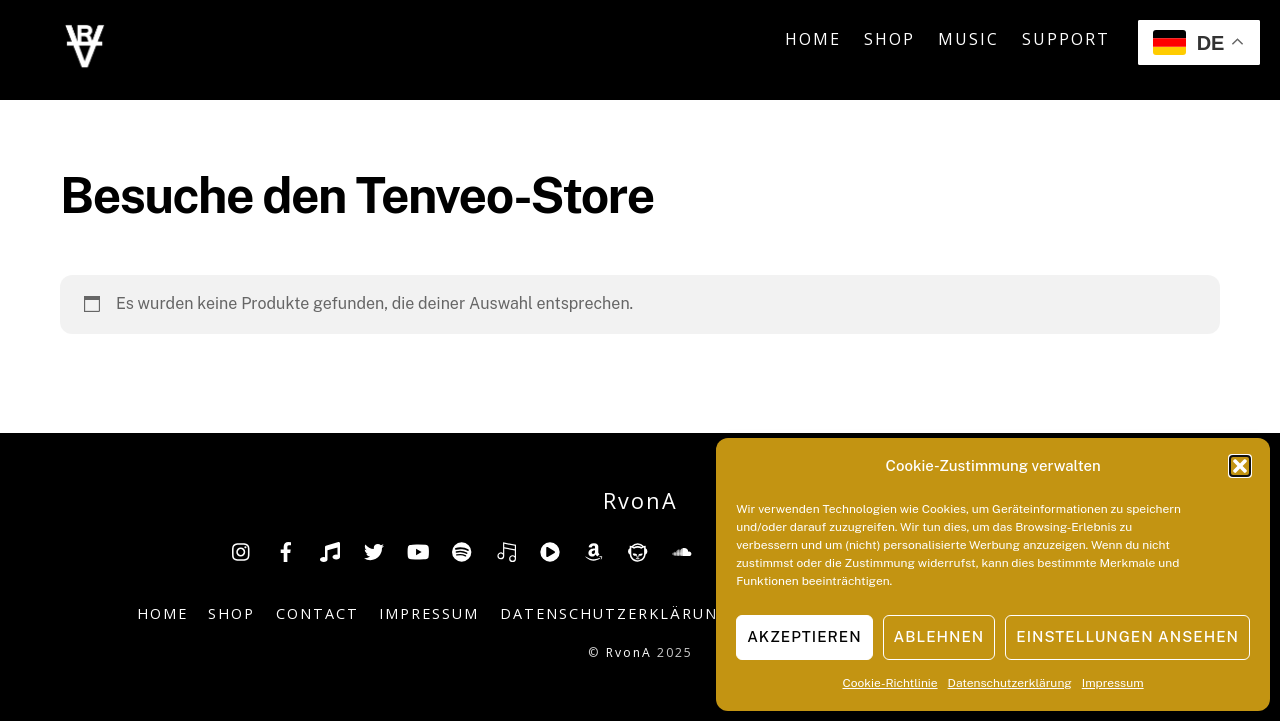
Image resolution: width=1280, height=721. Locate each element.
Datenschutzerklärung (1010, 683)
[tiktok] (330, 549)
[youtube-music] (550, 549)
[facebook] (286, 549)
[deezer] (506, 549)
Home (813, 39)
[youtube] (418, 549)
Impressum (1113, 683)
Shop (889, 39)
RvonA (629, 652)
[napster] (638, 549)
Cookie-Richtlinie (890, 683)
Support (1066, 39)
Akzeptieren (804, 636)
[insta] (242, 549)
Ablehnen (939, 636)
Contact (317, 613)
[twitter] (374, 549)
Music (968, 39)
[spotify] (462, 549)
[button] (1240, 466)
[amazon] (594, 549)
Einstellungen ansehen (1127, 636)
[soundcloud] (682, 549)
